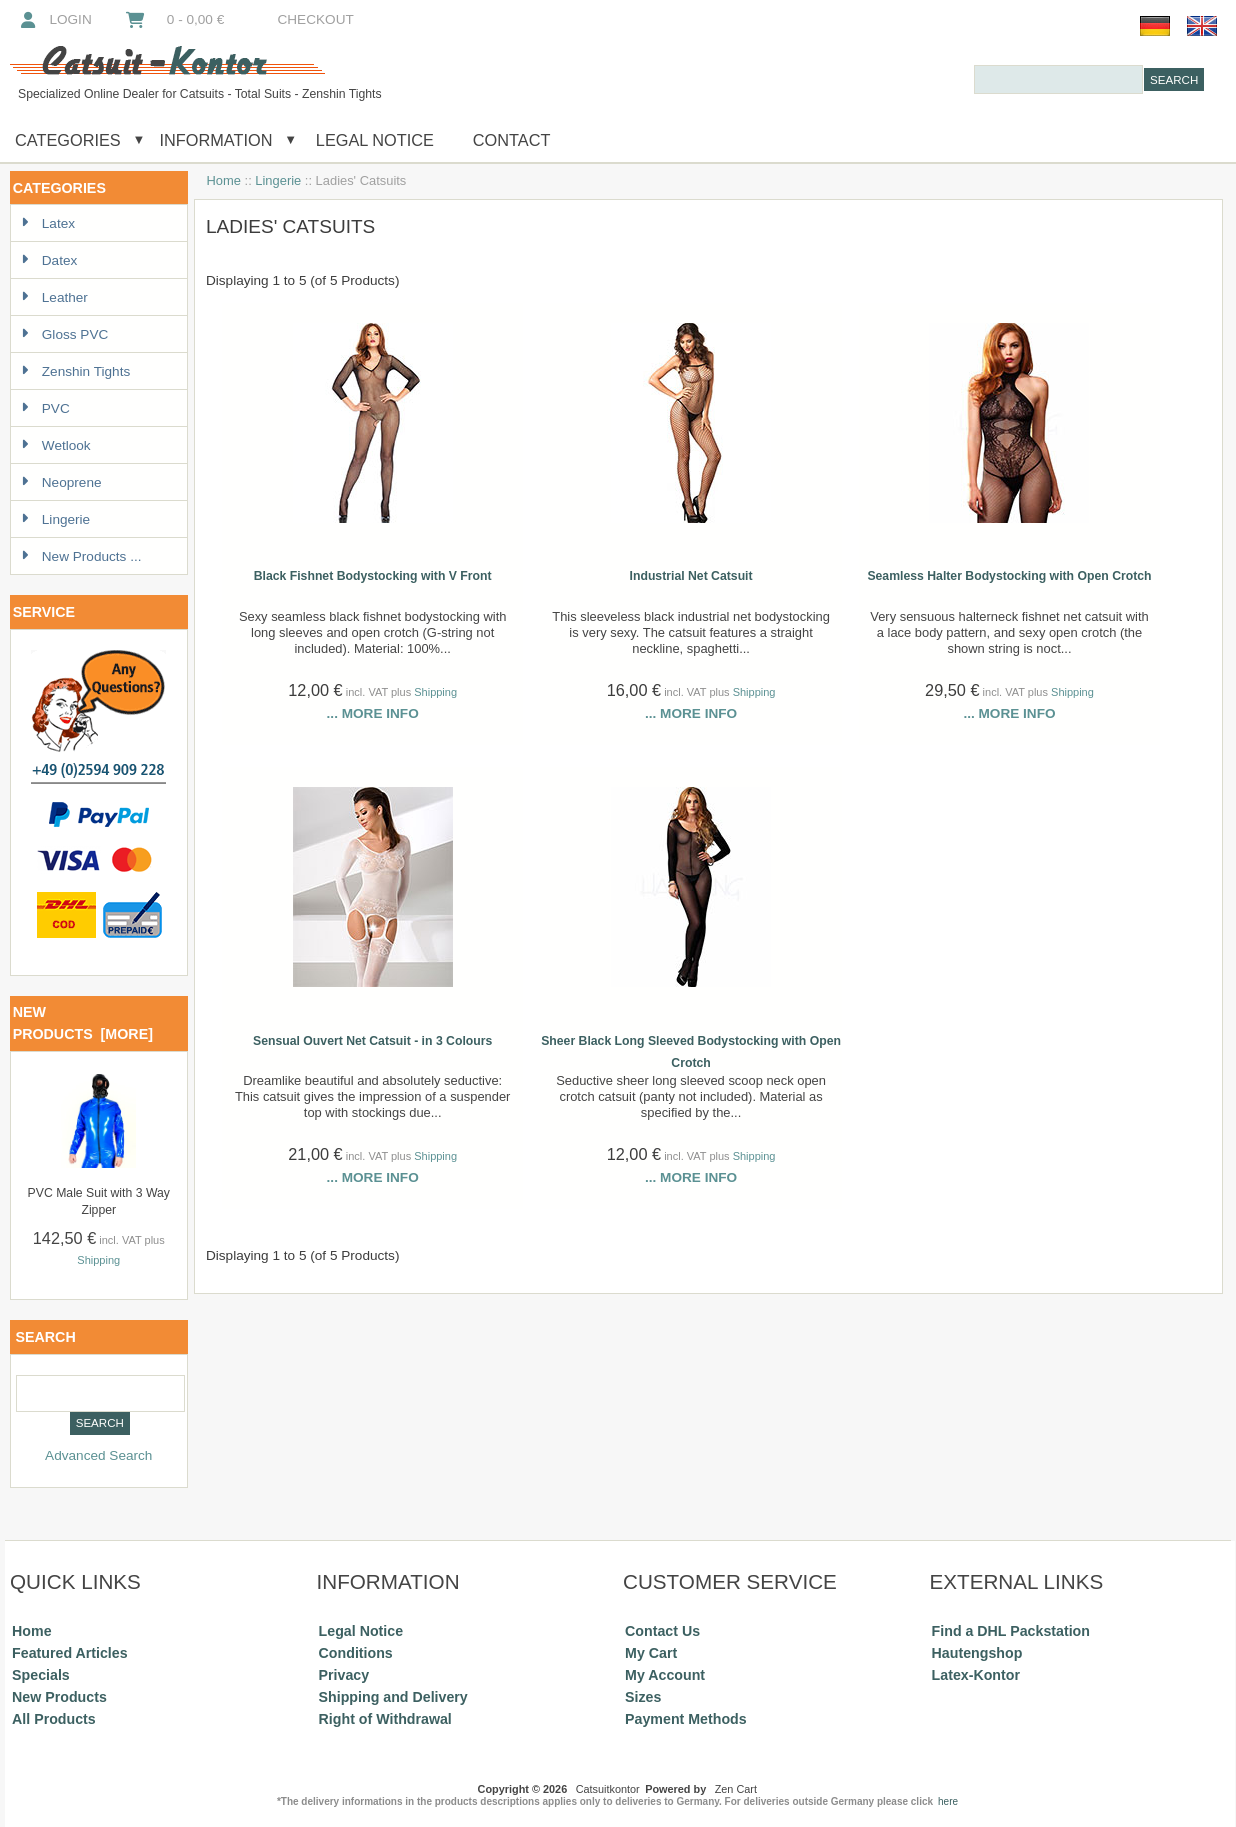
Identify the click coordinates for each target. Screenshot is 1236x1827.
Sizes (643, 1697)
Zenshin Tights (75, 371)
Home (224, 180)
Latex (48, 223)
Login (54, 19)
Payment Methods (686, 1719)
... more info (373, 713)
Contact (512, 140)
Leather (54, 297)
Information (216, 140)
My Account (665, 1675)
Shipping (98, 1260)
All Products (54, 1719)
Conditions (356, 1653)
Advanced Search (98, 1455)
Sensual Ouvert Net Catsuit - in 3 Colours (372, 1041)
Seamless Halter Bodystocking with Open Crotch (1009, 576)
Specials (41, 1675)
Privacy (344, 1675)
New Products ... (81, 556)
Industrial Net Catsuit (691, 576)
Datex (49, 260)
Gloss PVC (64, 334)
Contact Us (662, 1631)
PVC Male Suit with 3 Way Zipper (99, 1201)
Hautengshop (977, 1653)
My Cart (651, 1653)
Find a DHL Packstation (1011, 1631)
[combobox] (1058, 79)
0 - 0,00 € (174, 19)
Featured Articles (70, 1653)
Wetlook (56, 445)
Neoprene (61, 482)
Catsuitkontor (608, 1789)
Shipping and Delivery (393, 1697)
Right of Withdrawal (385, 1719)
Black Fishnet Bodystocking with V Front (373, 576)
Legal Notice (372, 140)
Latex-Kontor (976, 1675)
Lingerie (278, 180)
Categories (68, 140)
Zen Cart (736, 1789)
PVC (45, 408)
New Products (59, 1697)
